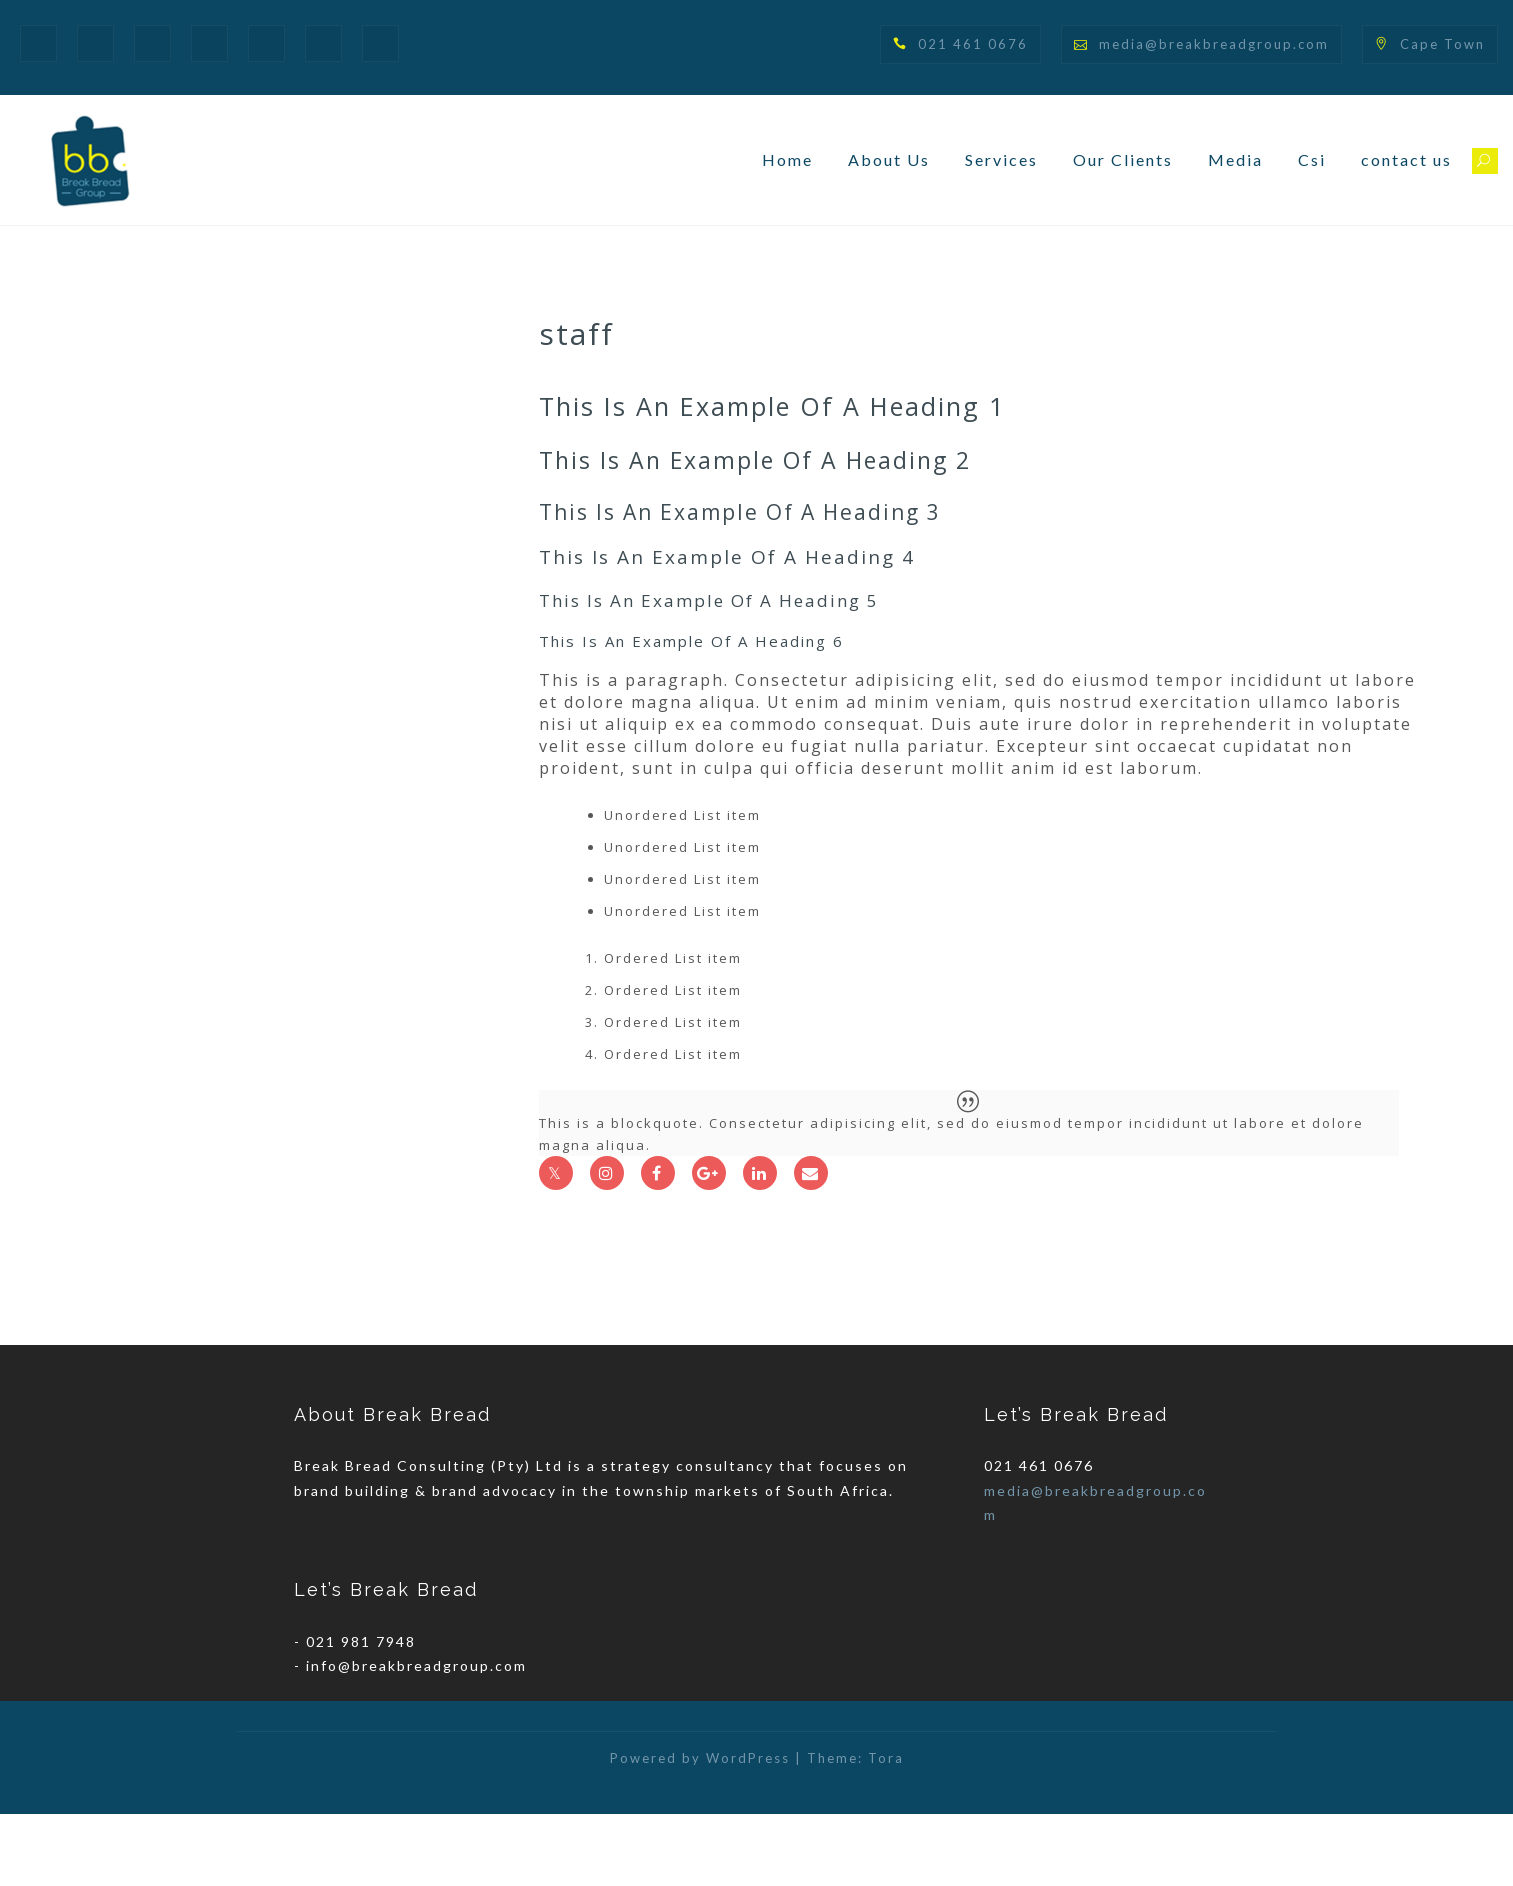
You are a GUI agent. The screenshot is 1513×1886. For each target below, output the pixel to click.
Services (1001, 159)
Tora (886, 1830)
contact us (1406, 159)
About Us (889, 159)
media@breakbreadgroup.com (1214, 44)
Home (787, 159)
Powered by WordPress (700, 1830)
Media (1235, 159)
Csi (1312, 159)
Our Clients (1123, 159)
